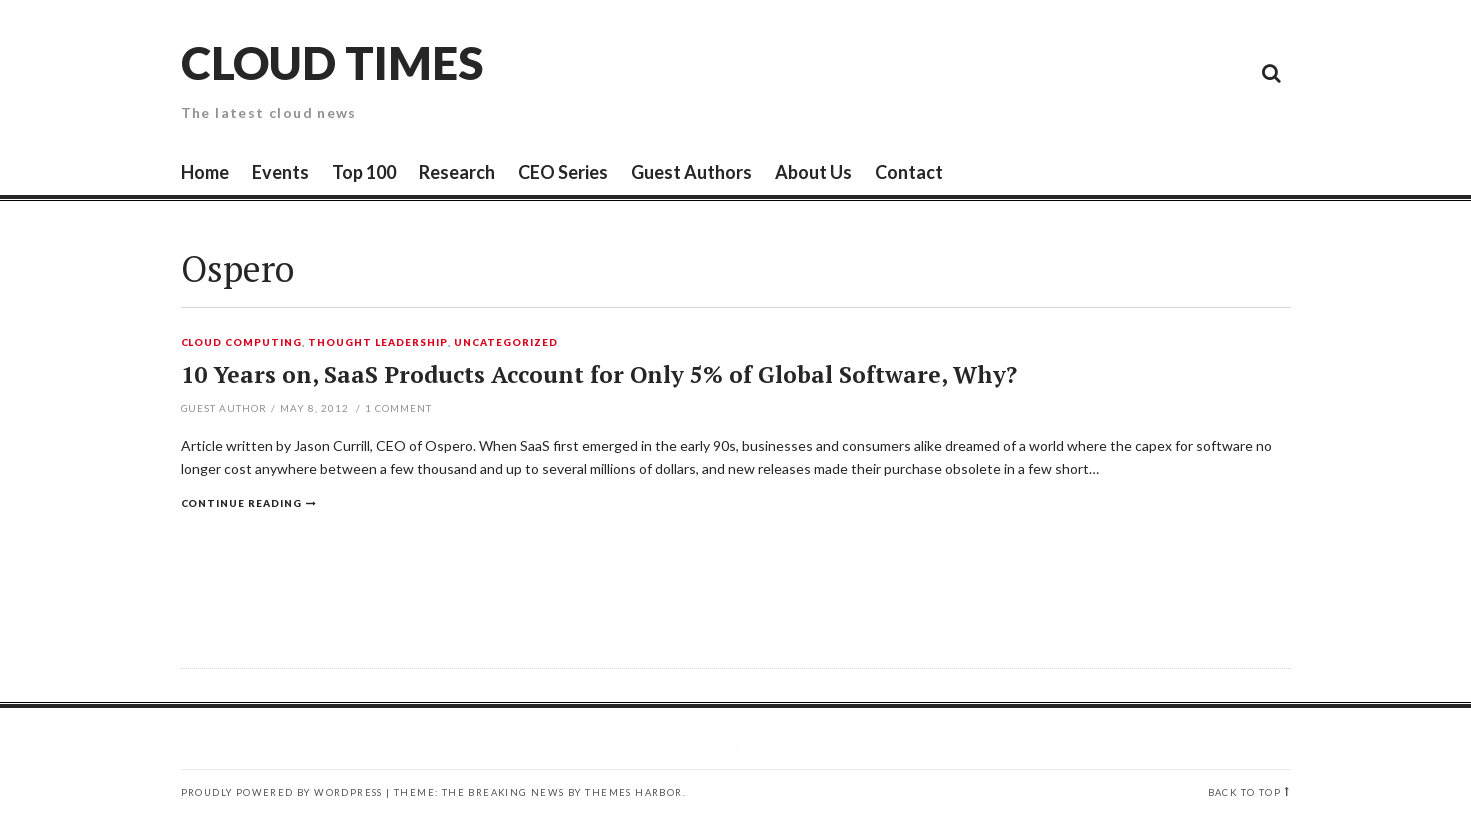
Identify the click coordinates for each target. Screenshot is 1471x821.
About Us (813, 172)
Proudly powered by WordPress (282, 792)
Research (457, 172)
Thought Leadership (378, 343)
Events (280, 172)
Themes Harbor (633, 792)
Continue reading (242, 503)
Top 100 (364, 172)
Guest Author (224, 408)
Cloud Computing (242, 343)
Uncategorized (506, 343)
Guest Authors (691, 172)
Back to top (1244, 792)
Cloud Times (332, 62)
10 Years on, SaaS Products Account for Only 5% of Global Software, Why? (599, 374)
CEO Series (563, 172)
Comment (398, 408)
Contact (909, 172)
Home (205, 172)
